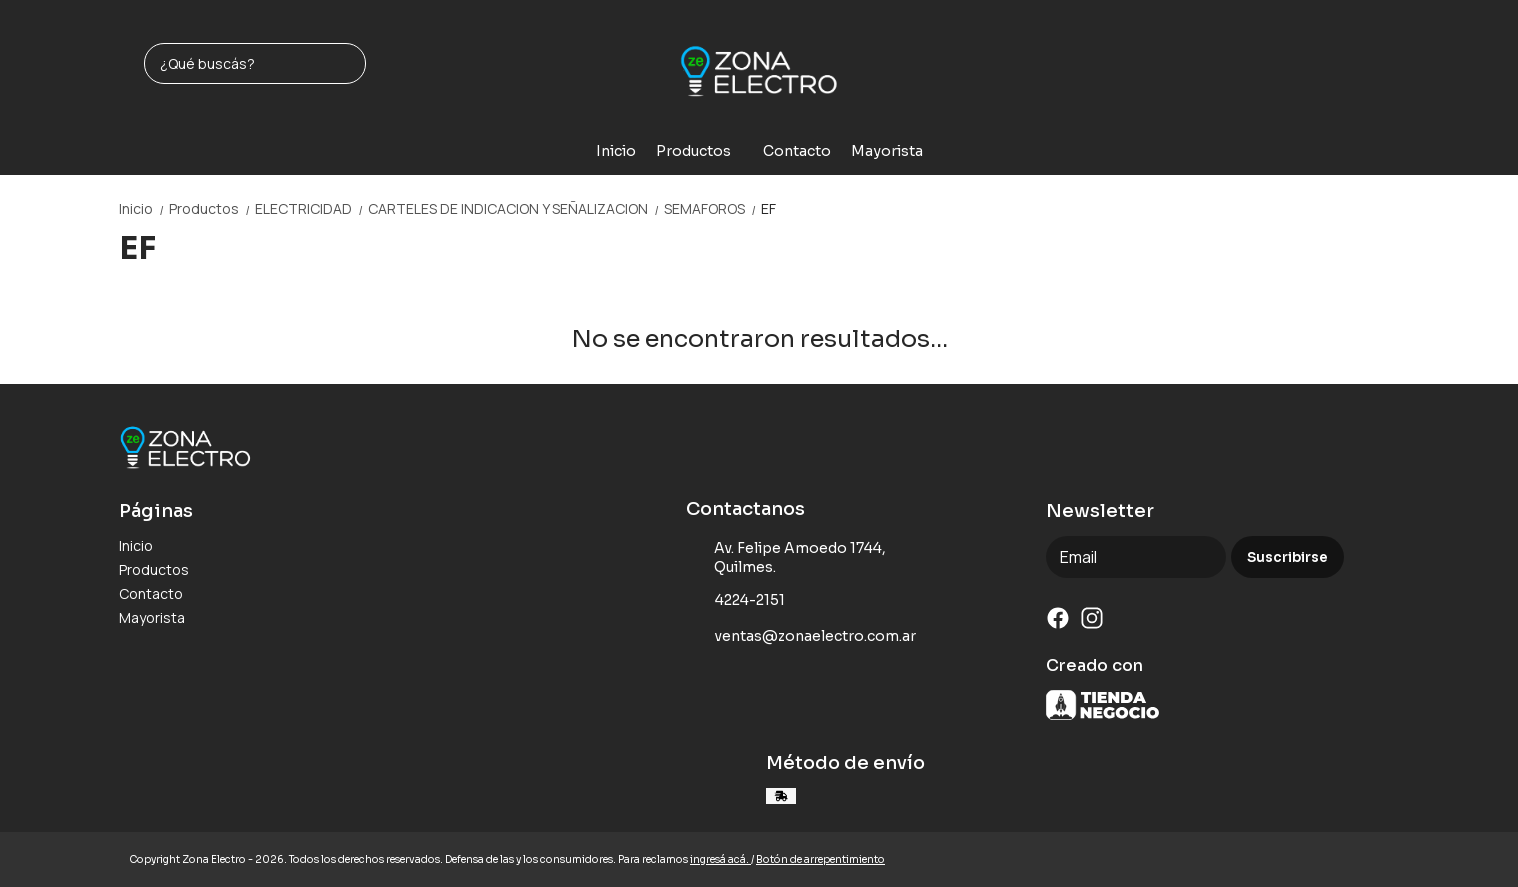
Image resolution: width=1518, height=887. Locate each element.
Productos (703, 151)
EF (768, 208)
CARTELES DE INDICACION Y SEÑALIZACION (516, 208)
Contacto (797, 151)
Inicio (616, 151)
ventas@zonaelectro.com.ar (801, 637)
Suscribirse (1287, 557)
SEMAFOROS (712, 208)
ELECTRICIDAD (311, 208)
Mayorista (887, 151)
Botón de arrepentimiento (820, 859)
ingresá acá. (720, 859)
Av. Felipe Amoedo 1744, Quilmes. (786, 557)
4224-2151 (735, 601)
